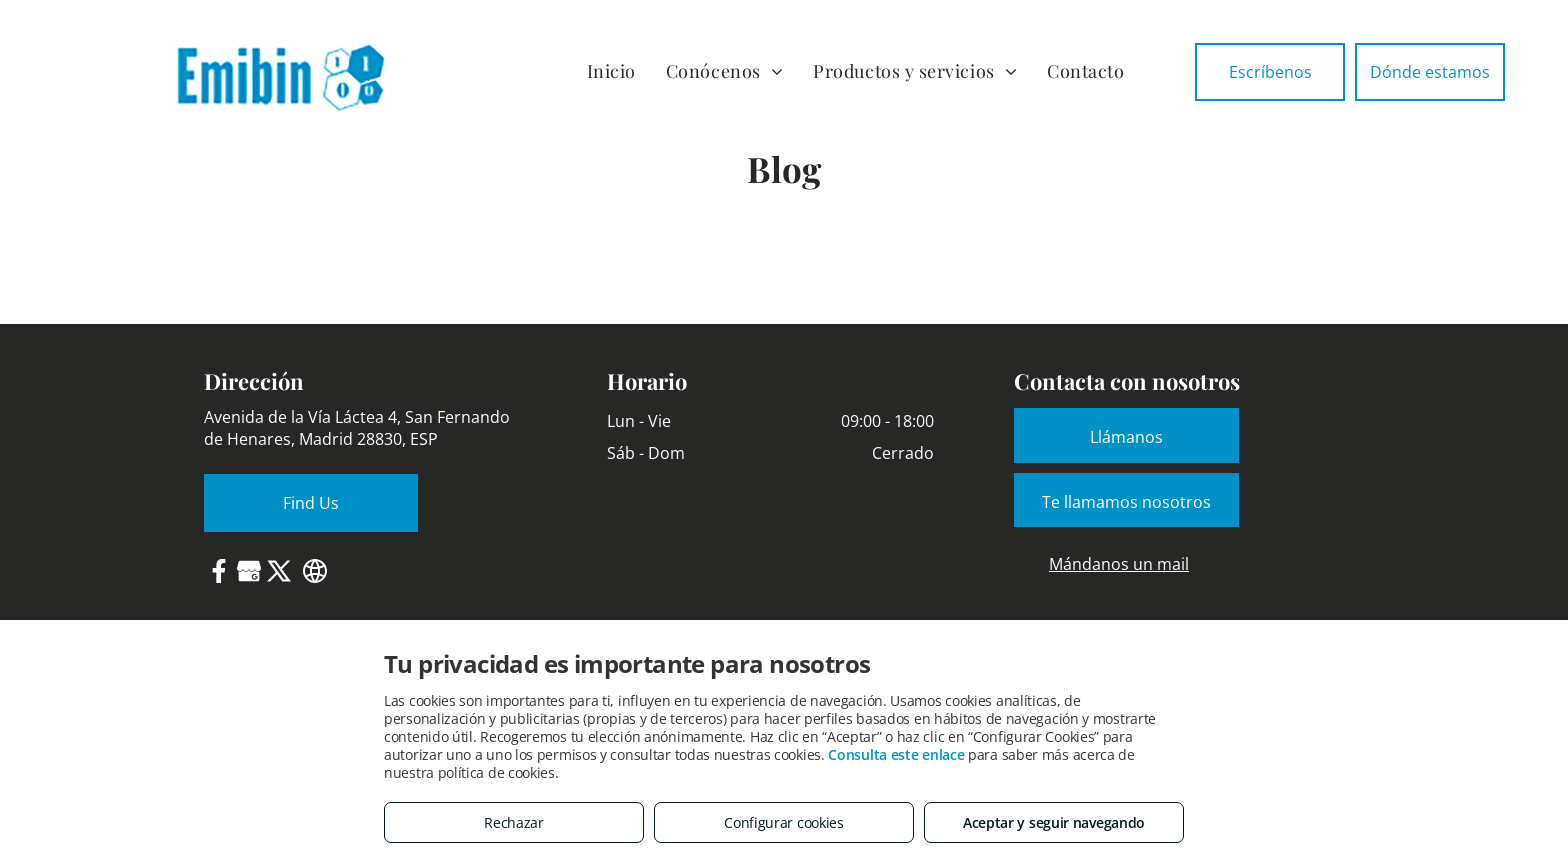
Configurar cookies (784, 822)
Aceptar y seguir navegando (1054, 822)
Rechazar (514, 822)
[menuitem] (611, 71)
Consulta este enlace (896, 754)
